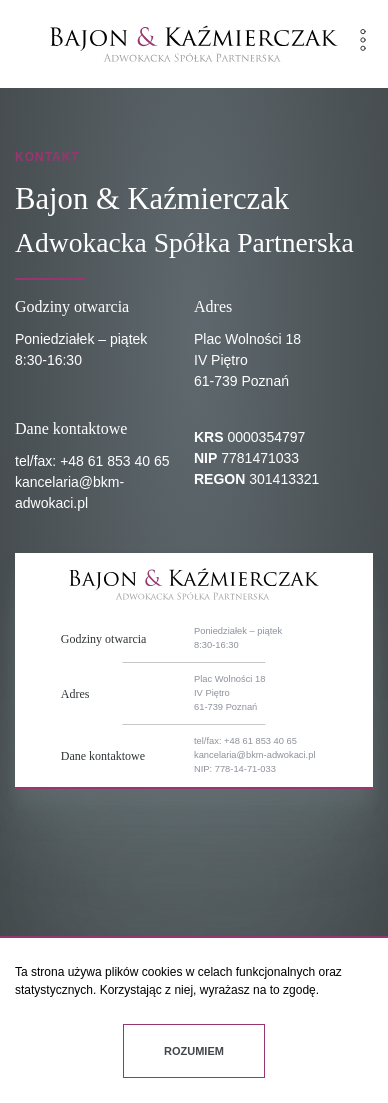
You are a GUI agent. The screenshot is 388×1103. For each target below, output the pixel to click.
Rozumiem (194, 1051)
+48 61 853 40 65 (114, 461)
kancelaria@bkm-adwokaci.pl (254, 755)
